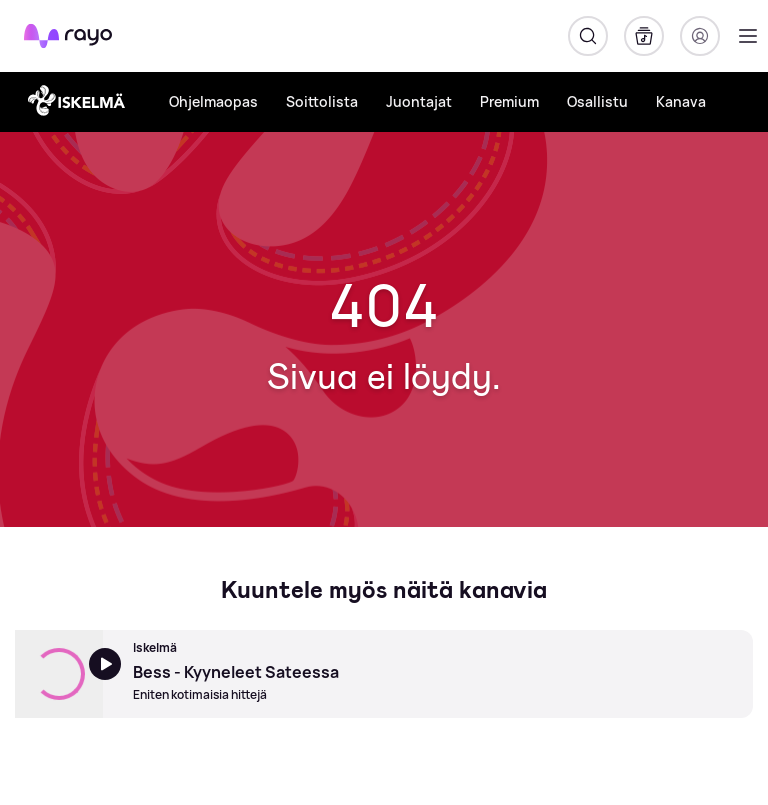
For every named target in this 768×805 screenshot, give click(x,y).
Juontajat (419, 101)
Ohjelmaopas (213, 101)
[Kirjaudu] (700, 36)
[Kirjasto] (644, 36)
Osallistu (597, 101)
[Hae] (588, 36)
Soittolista (322, 101)
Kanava (681, 101)
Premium (509, 101)
